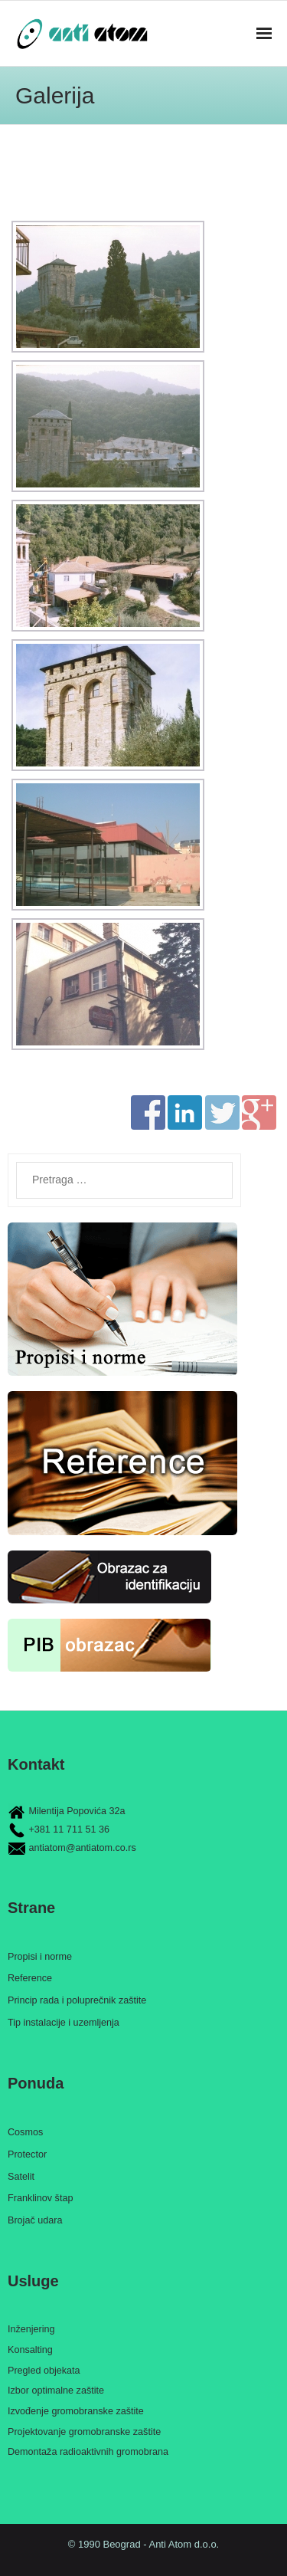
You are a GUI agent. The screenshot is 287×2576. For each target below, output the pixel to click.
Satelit (21, 2176)
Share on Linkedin (185, 1112)
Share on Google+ (259, 1112)
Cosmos (25, 2132)
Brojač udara (35, 2220)
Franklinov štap (40, 2198)
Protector (27, 2154)
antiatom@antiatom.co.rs (82, 1848)
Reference (30, 1978)
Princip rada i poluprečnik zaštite (77, 2000)
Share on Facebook (148, 1112)
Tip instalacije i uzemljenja (63, 2022)
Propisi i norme (40, 1956)
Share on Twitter (222, 1112)
